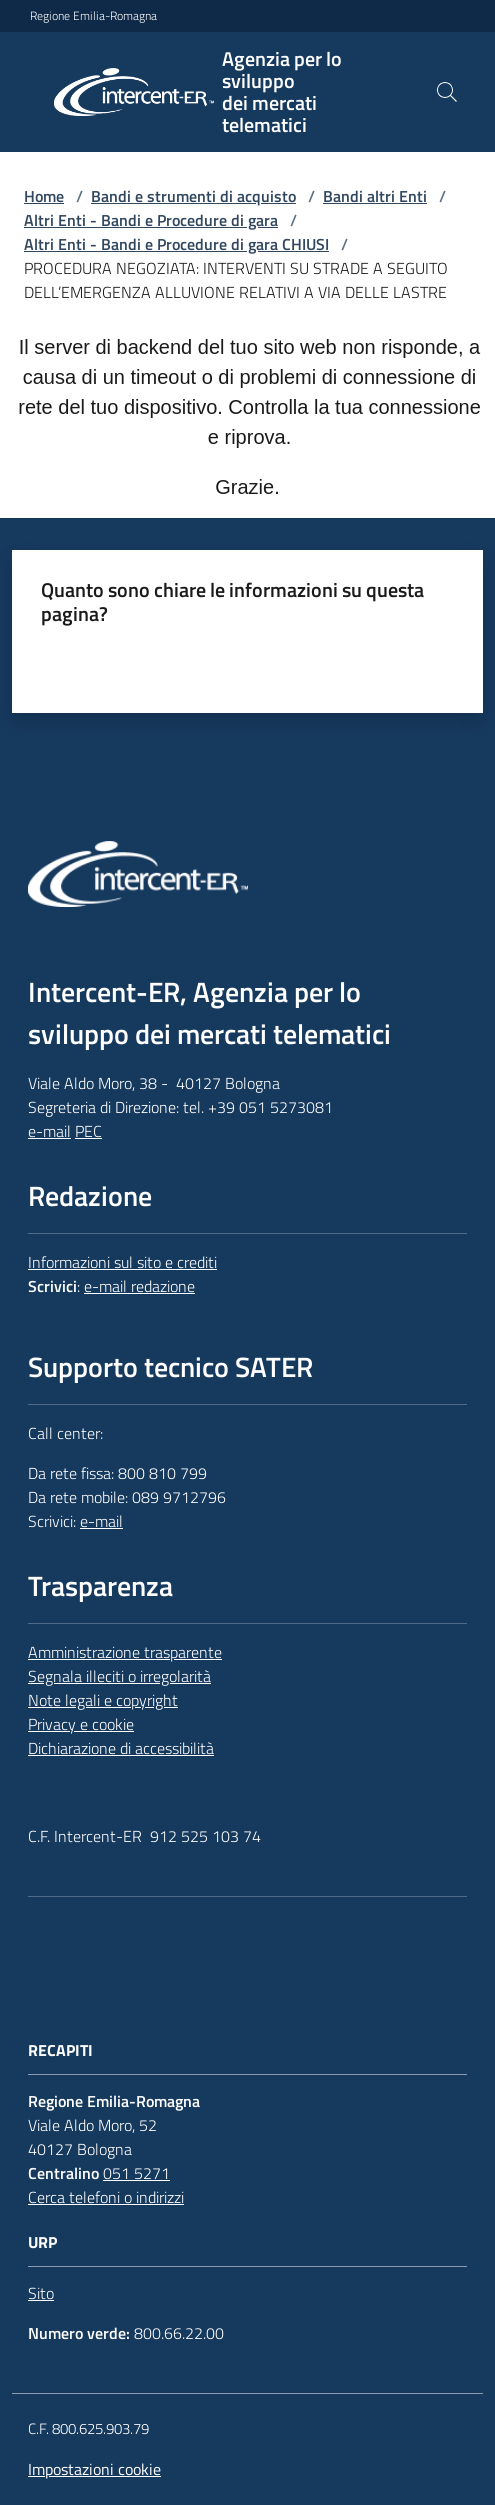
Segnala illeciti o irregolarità (119, 1676)
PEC (88, 1131)
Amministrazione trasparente (125, 1652)
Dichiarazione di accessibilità (121, 1748)
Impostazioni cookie (94, 2469)
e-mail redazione (139, 1286)
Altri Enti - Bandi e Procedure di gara (151, 220)
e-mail (49, 1131)
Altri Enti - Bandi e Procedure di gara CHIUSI (176, 244)
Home (44, 196)
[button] (447, 92)
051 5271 (136, 2173)
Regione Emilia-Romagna (93, 16)
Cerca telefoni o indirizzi (106, 2197)
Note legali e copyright (103, 1700)
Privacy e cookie (81, 1724)
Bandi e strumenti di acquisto (193, 196)
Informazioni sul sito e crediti (122, 1262)
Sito (41, 2293)
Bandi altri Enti (375, 196)
